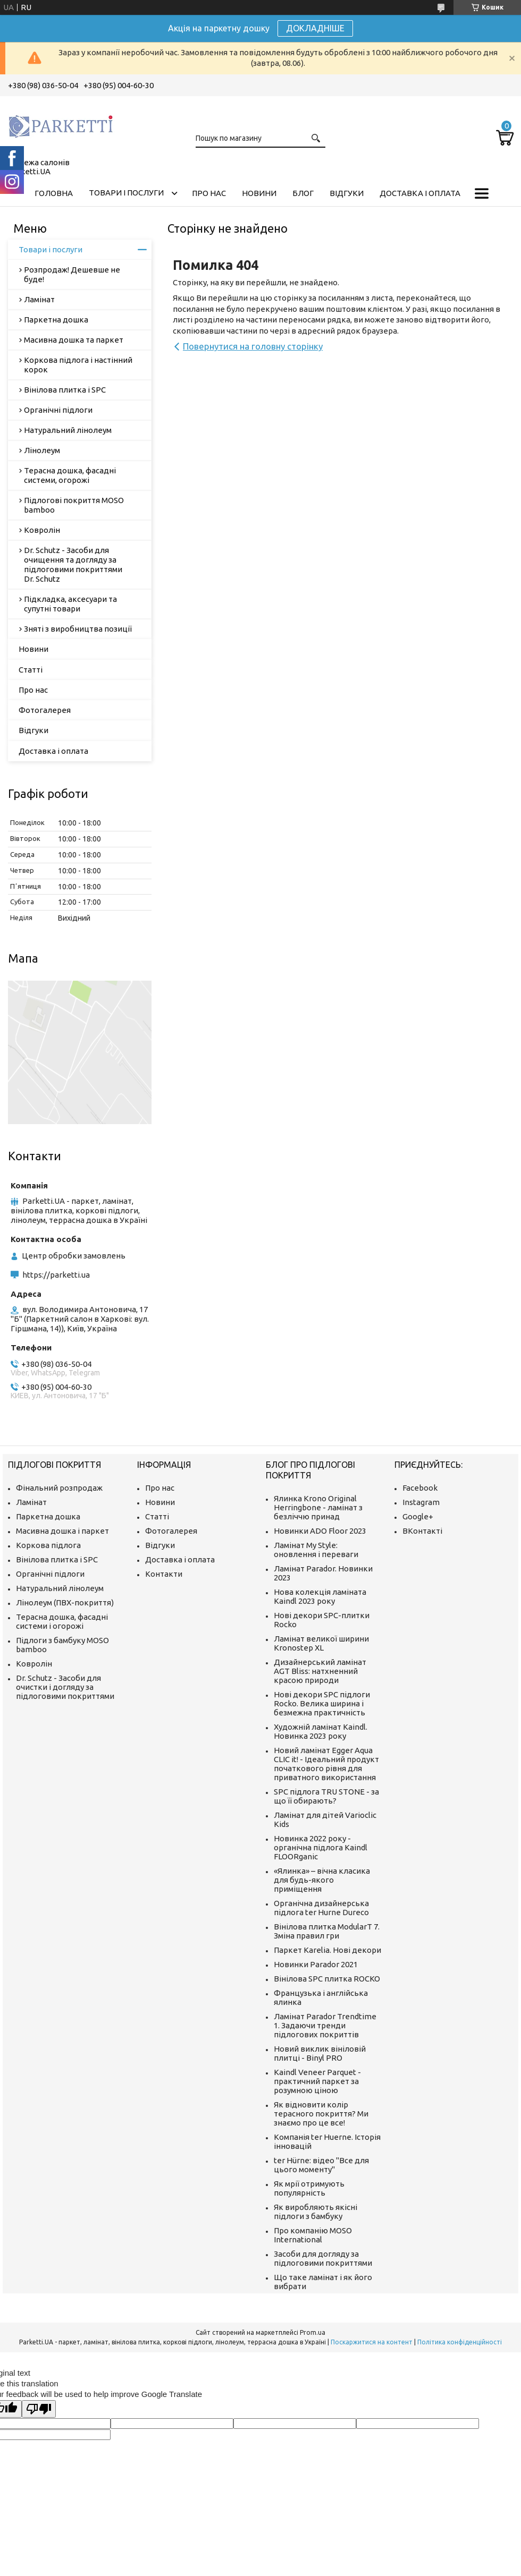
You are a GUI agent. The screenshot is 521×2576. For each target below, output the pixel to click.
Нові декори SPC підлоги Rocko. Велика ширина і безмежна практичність (322, 1703)
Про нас (209, 193)
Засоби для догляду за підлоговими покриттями (323, 2258)
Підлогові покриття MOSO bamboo (74, 505)
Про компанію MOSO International (313, 2235)
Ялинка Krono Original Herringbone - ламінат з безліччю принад (318, 1507)
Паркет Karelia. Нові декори (327, 1949)
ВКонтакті (422, 1530)
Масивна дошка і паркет (62, 1530)
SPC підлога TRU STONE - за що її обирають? (326, 1796)
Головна (54, 193)
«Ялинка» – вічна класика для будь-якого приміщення (322, 1879)
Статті (31, 669)
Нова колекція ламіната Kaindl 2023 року (320, 1596)
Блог (303, 193)
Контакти (163, 1573)
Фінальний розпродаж (59, 1487)
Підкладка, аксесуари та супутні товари (70, 603)
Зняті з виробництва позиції (78, 628)
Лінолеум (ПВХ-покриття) (65, 1602)
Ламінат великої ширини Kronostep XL (321, 1643)
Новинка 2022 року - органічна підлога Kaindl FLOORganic (320, 1847)
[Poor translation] (39, 2409)
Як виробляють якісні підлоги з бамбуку (315, 2212)
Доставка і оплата (420, 193)
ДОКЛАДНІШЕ (315, 28)
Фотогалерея (45, 710)
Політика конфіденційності (459, 2342)
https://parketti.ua (56, 1274)
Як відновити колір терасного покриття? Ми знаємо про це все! (321, 2113)
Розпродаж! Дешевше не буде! (72, 274)
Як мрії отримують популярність (309, 2188)
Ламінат (39, 299)
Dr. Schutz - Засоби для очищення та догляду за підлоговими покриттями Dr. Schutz (73, 564)
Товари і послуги (126, 192)
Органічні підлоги (58, 409)
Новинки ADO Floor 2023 (320, 1530)
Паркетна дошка (56, 319)
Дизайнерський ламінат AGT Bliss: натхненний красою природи (320, 1671)
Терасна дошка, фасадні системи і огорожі (62, 1621)
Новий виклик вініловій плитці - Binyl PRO (320, 2053)
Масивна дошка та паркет (73, 339)
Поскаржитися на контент (372, 2342)
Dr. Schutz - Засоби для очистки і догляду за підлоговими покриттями (65, 1687)
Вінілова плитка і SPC (65, 389)
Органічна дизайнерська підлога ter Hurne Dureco (321, 1908)
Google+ (417, 1516)
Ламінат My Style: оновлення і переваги (316, 1550)
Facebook (420, 1487)
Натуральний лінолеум (68, 430)
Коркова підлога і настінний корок (78, 364)
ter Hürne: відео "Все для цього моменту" (321, 2165)
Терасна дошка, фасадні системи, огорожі (70, 475)
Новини (259, 193)
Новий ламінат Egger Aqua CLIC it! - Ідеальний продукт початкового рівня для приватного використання (326, 1764)
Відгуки (347, 193)
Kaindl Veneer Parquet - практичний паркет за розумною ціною (317, 2081)
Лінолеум (42, 450)
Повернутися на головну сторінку (253, 346)
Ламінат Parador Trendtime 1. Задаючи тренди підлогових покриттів (325, 2025)
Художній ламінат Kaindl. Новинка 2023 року (320, 1731)
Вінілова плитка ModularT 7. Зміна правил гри (327, 1931)
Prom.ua (312, 2332)
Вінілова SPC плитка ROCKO (327, 1978)
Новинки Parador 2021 (316, 1964)
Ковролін (42, 529)
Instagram (421, 1502)
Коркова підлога (48, 1545)
